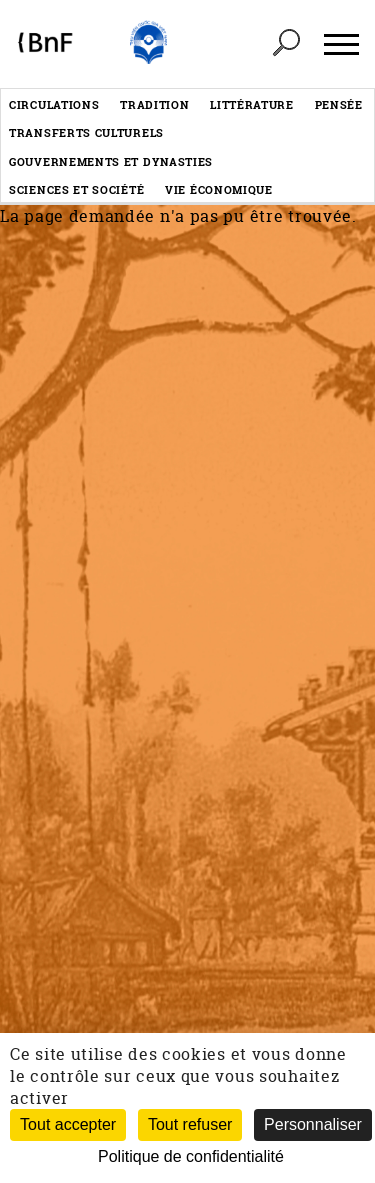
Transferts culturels (86, 132)
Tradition (154, 104)
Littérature (252, 104)
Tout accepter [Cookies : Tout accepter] (68, 1124)
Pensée (339, 104)
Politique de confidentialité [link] (191, 1156)
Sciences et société (76, 189)
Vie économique (219, 189)
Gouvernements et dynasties (111, 161)
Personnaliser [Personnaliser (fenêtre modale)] (313, 1124)
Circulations (54, 104)
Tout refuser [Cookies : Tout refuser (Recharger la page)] (190, 1124)
